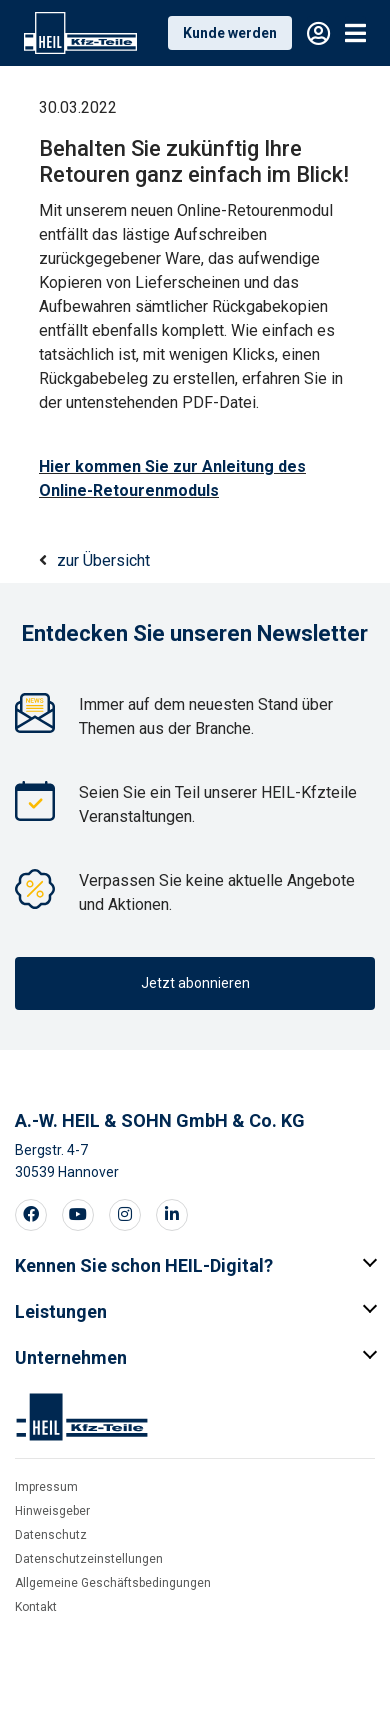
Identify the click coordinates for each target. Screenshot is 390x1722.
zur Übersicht (103, 560)
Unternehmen (71, 1357)
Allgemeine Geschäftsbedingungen (113, 1583)
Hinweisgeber (52, 1511)
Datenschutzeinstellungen (89, 1559)
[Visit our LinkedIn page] (172, 1215)
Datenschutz (51, 1535)
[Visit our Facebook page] (31, 1215)
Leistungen (61, 1311)
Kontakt (36, 1607)
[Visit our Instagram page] (125, 1215)
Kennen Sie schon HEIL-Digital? (144, 1265)
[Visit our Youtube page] (78, 1215)
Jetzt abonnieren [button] (195, 983)
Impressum (46, 1487)
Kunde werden (230, 33)
